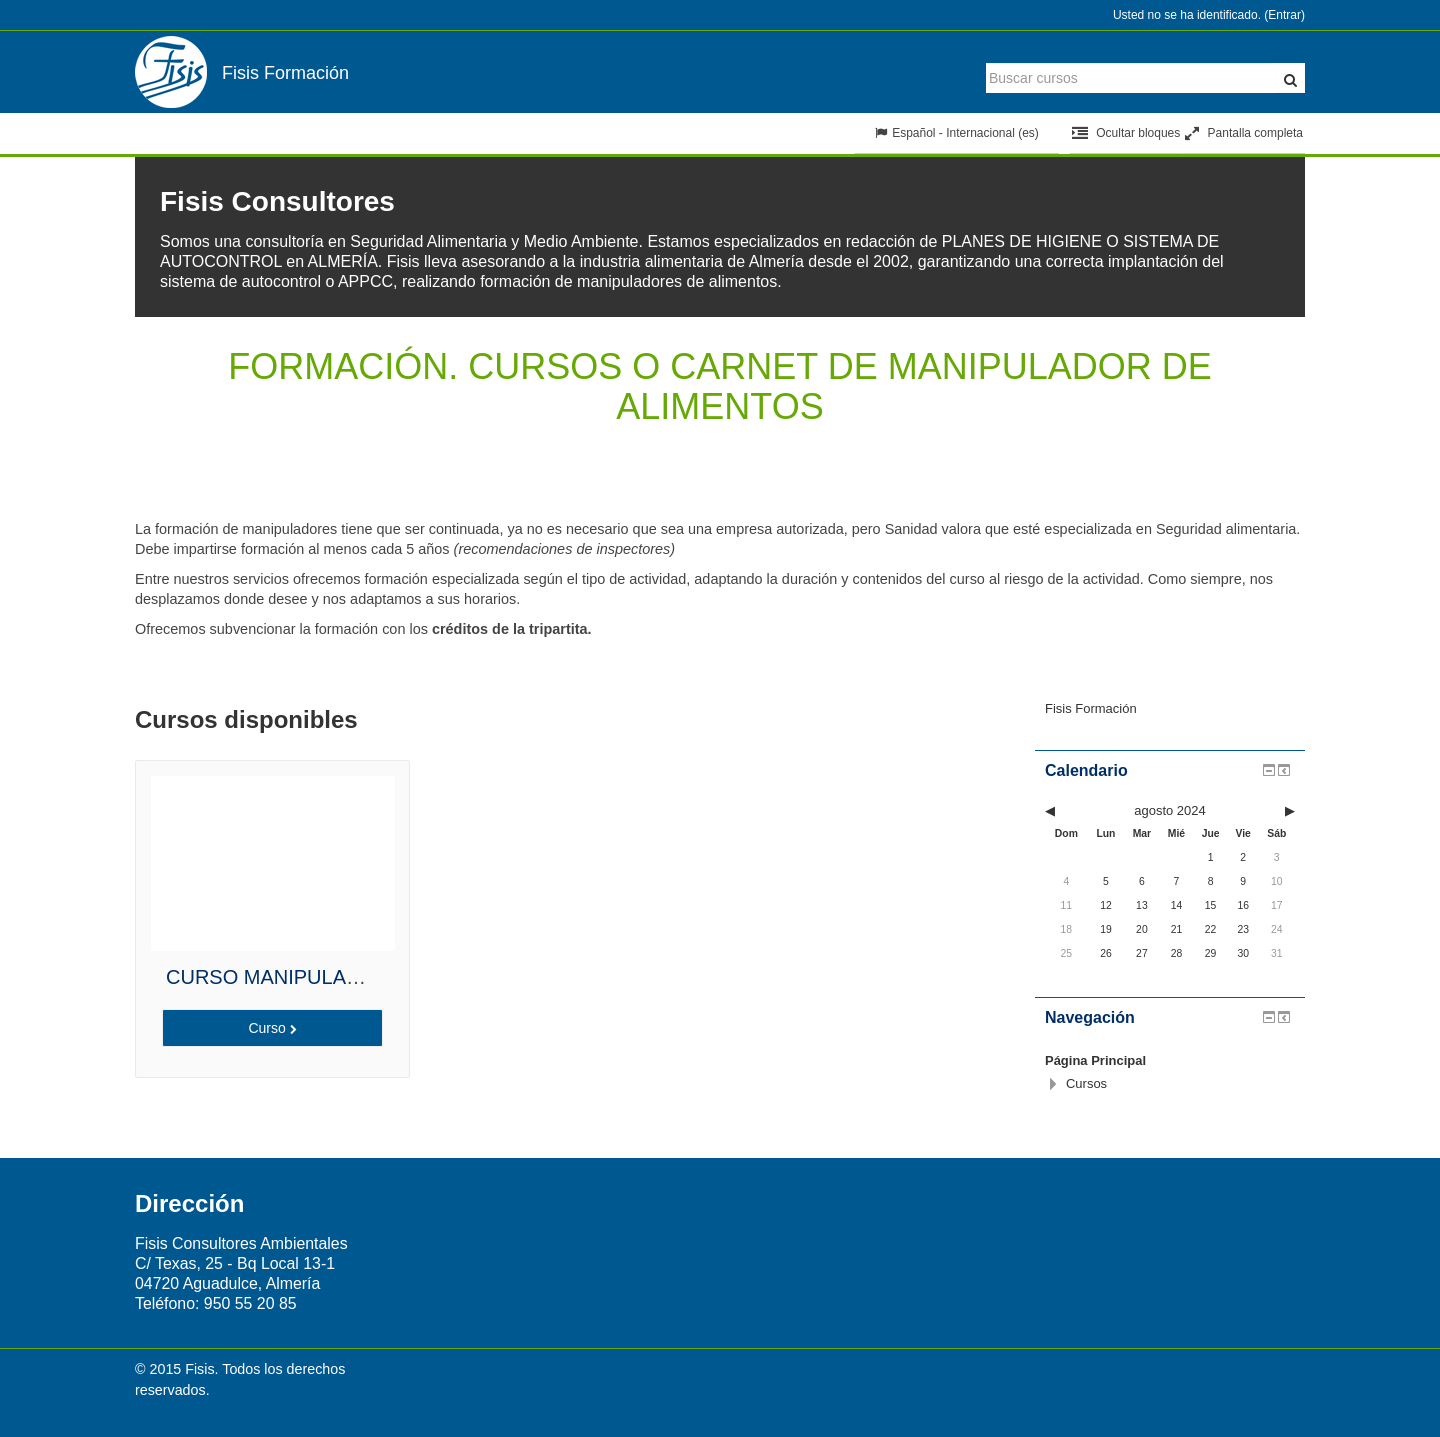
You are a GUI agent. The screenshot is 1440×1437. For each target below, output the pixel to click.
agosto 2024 (1169, 810)
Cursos (1086, 1083)
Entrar (1284, 15)
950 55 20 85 (250, 1303)
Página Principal (1095, 1060)
